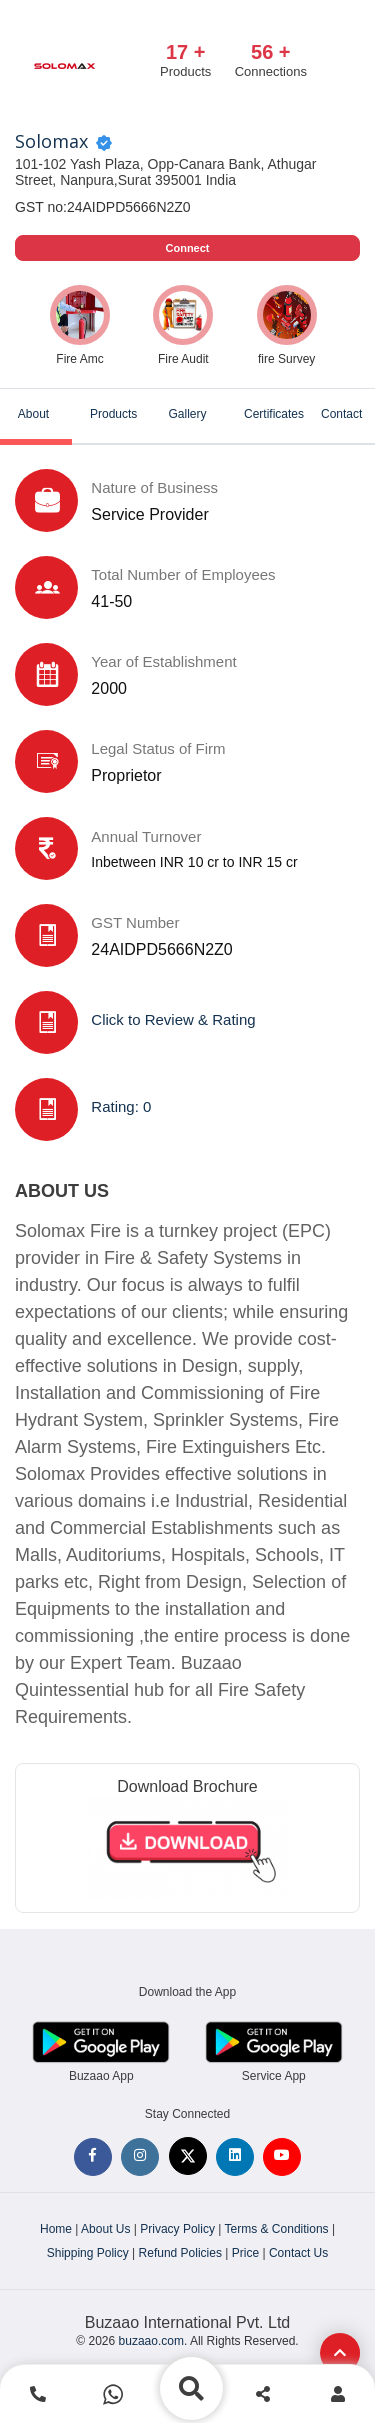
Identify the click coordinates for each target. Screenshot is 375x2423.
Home (56, 2229)
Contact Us (298, 2253)
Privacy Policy (177, 2229)
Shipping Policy (88, 2253)
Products (113, 414)
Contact (341, 414)
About (33, 414)
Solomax (51, 142)
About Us (105, 2229)
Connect (188, 248)
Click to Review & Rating (173, 1019)
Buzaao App (101, 2076)
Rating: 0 (121, 1106)
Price (245, 2253)
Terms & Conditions (277, 2229)
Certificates (274, 414)
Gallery (187, 414)
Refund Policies (180, 2253)
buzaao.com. (153, 2341)
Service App (274, 2076)
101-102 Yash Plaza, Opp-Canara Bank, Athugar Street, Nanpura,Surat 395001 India (165, 172)
